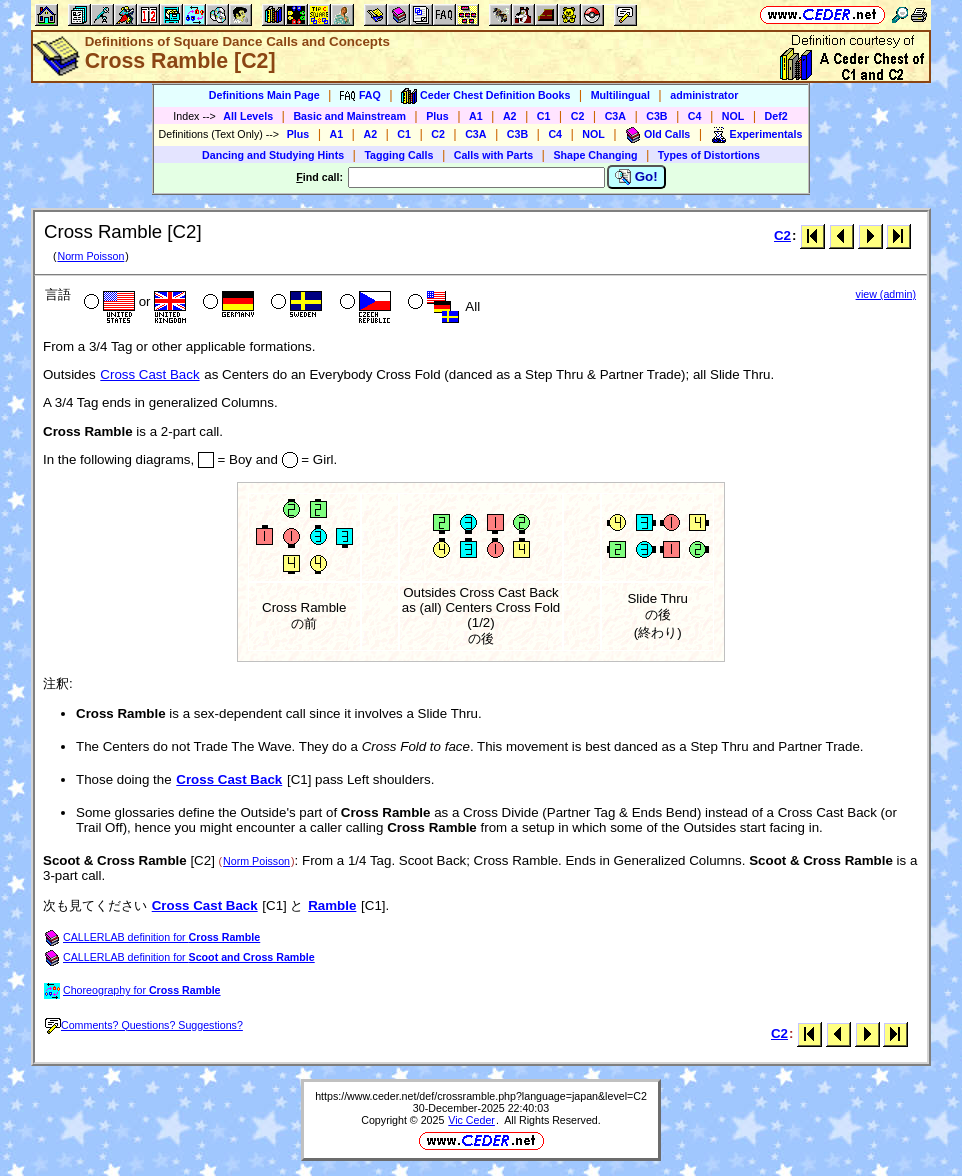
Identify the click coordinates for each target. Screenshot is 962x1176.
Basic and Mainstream (349, 116)
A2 (510, 116)
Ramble (332, 905)
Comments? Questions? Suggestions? (144, 1025)
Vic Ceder (471, 1120)
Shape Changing (595, 155)
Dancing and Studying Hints (273, 155)
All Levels (248, 116)
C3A (615, 116)
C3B (656, 116)
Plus (437, 116)
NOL (733, 116)
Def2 (776, 116)
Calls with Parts (493, 155)
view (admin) (886, 294)
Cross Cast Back (149, 374)
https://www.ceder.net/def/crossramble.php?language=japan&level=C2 (481, 1096)
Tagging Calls (398, 155)
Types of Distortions (709, 155)
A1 (476, 116)
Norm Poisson (90, 256)
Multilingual (620, 95)
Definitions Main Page (264, 95)
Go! (636, 177)
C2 (578, 116)
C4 (695, 116)
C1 (544, 116)
